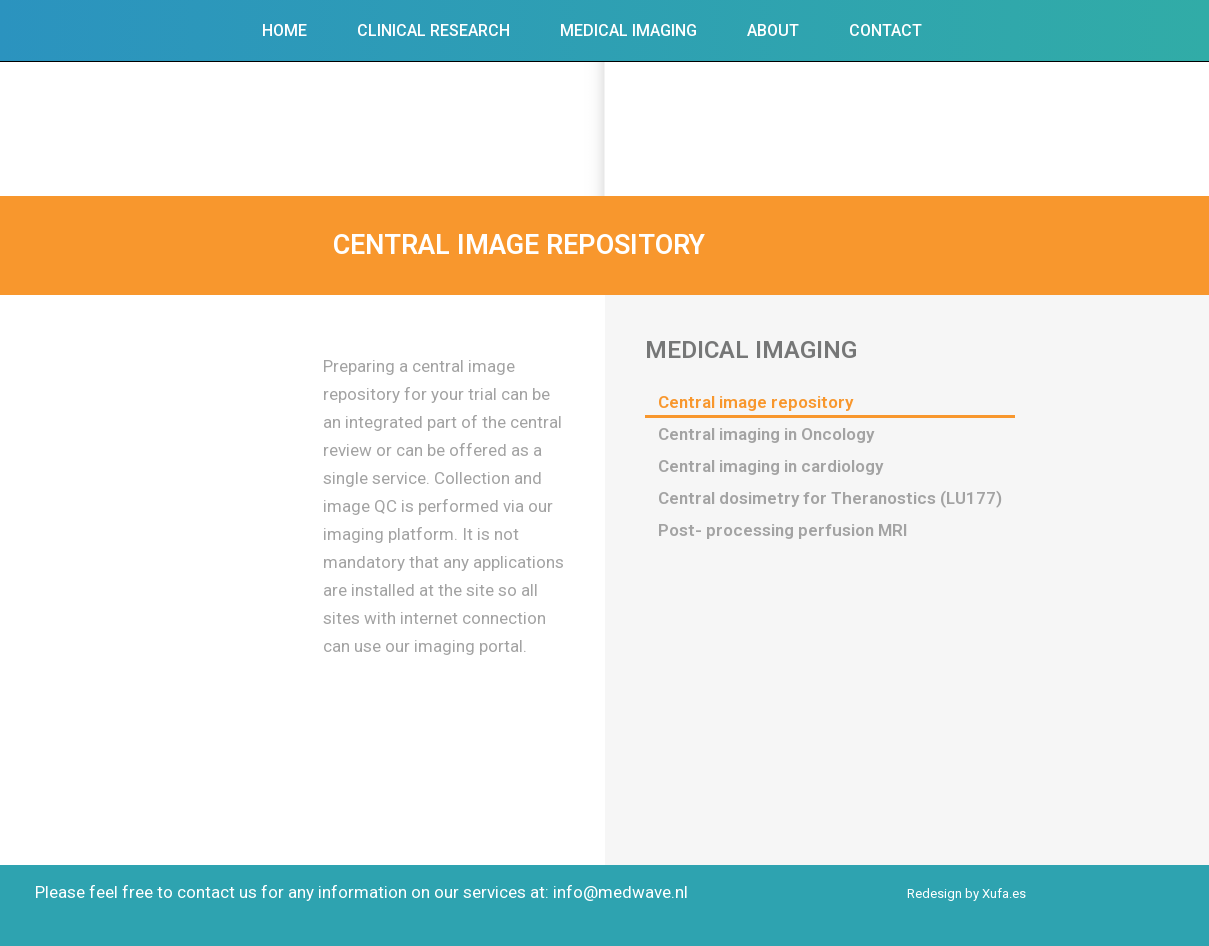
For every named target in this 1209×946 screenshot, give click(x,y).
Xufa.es (1004, 893)
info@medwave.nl (620, 892)
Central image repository (755, 402)
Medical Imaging (628, 30)
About (773, 30)
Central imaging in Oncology (766, 434)
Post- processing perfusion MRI (782, 530)
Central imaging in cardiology (770, 466)
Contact (885, 30)
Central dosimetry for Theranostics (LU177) (830, 498)
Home (284, 30)
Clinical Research (433, 30)
